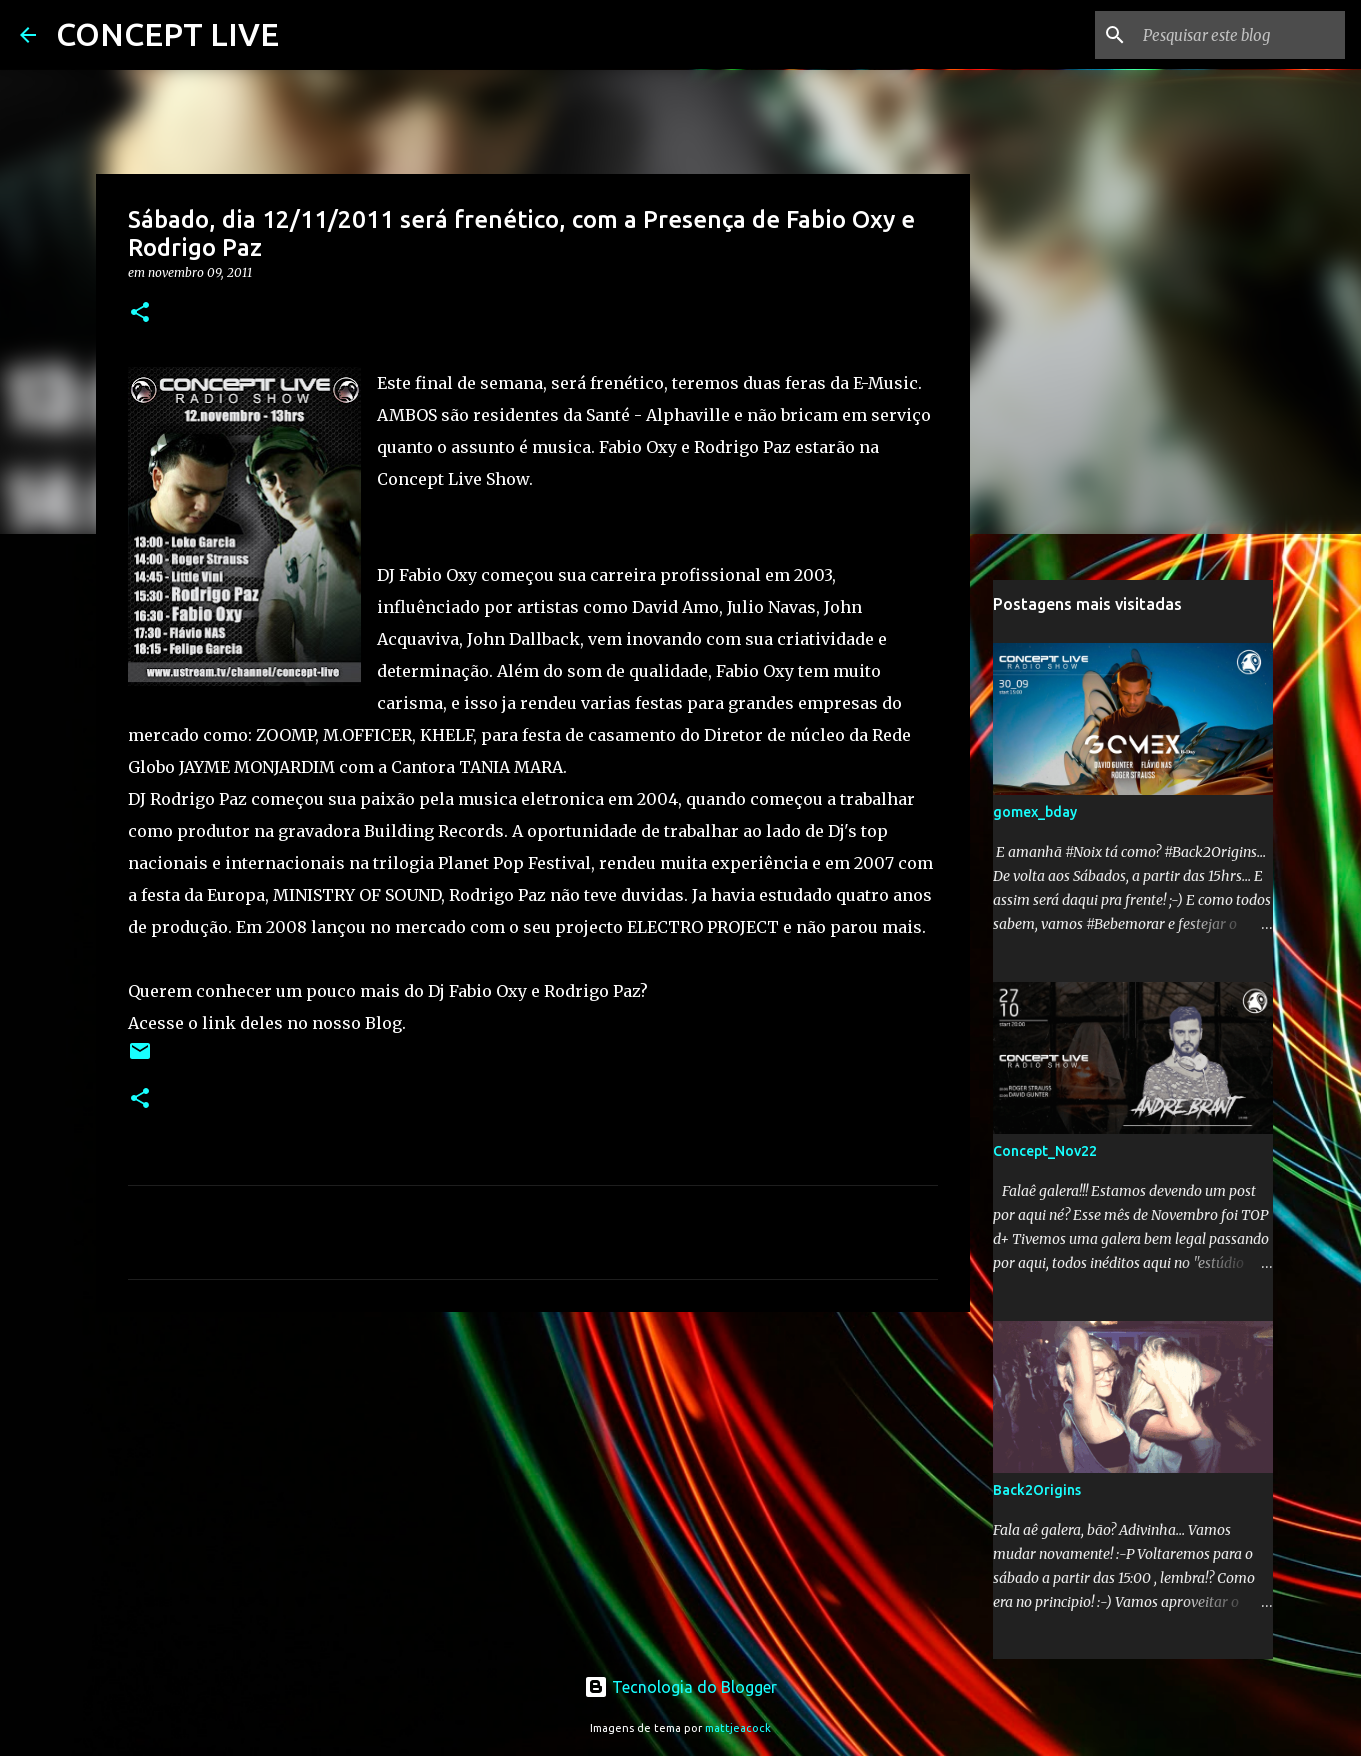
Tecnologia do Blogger (680, 1687)
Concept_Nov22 (1045, 1151)
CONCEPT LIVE (167, 34)
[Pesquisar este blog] (1240, 35)
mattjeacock (738, 1728)
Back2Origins (1037, 1490)
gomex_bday (1035, 812)
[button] (140, 313)
